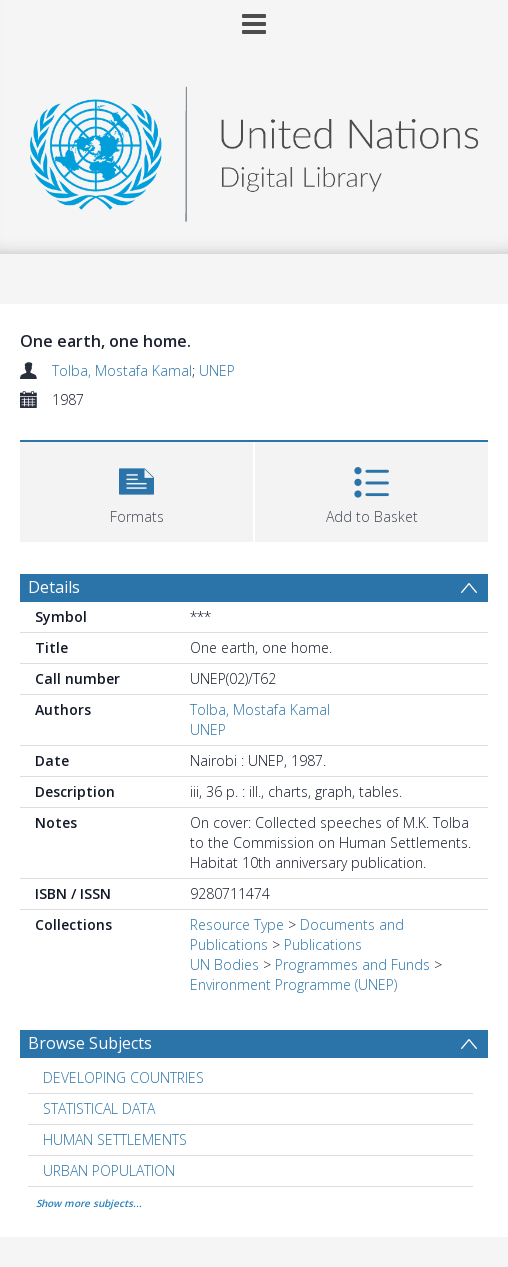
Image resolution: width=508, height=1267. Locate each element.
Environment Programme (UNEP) (293, 984)
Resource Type (237, 924)
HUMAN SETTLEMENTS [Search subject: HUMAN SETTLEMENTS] (115, 1139)
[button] (136, 489)
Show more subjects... (89, 1203)
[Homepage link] (254, 148)
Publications (323, 944)
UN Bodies (224, 964)
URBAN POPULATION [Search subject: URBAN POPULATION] (109, 1170)
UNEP (217, 370)
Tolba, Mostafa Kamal (122, 370)
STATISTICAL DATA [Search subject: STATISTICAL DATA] (99, 1108)
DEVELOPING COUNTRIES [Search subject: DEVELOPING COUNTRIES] (123, 1077)
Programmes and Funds (352, 964)
